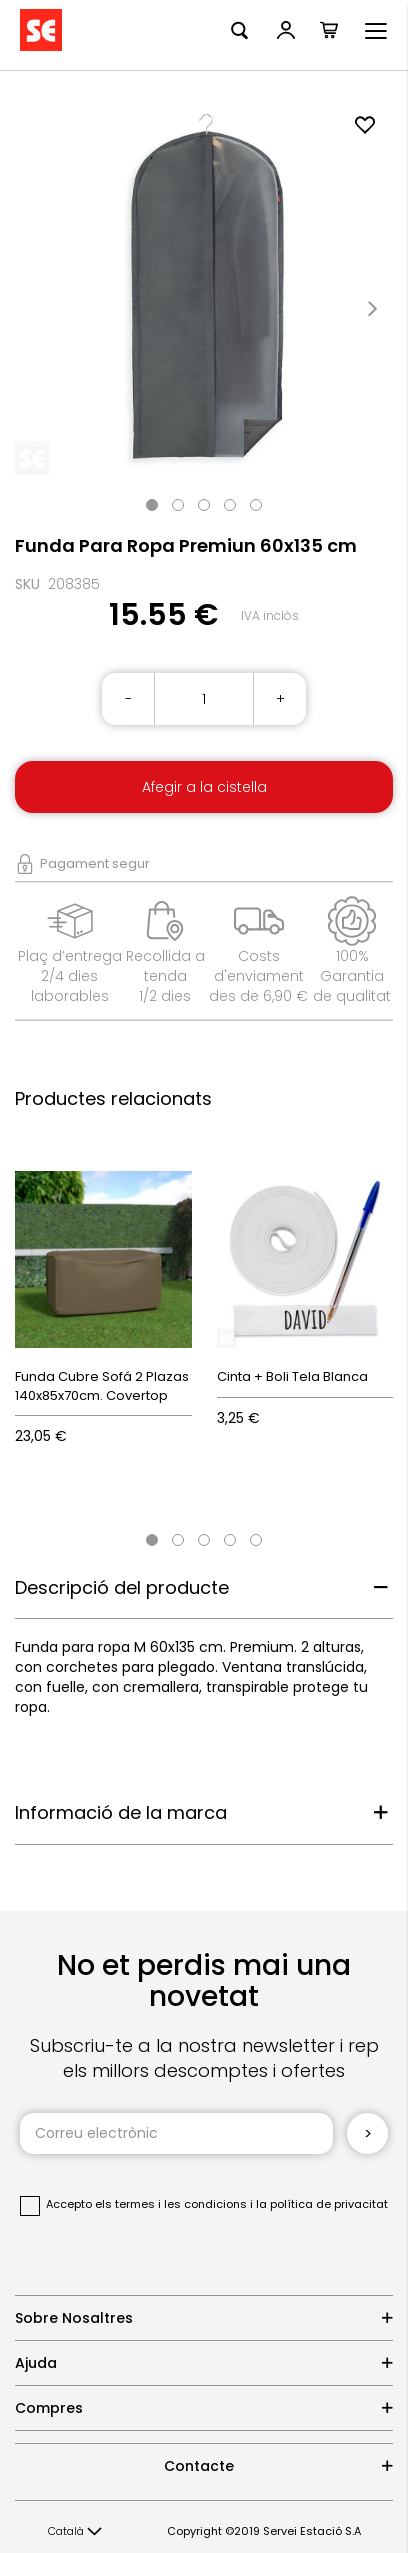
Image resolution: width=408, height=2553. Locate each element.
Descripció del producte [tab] (122, 1587)
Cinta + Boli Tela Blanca (292, 1376)
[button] (75, 2532)
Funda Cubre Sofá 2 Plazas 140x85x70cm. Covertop (102, 1386)
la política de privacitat (322, 2204)
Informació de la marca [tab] (121, 1812)
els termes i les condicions (171, 2204)
